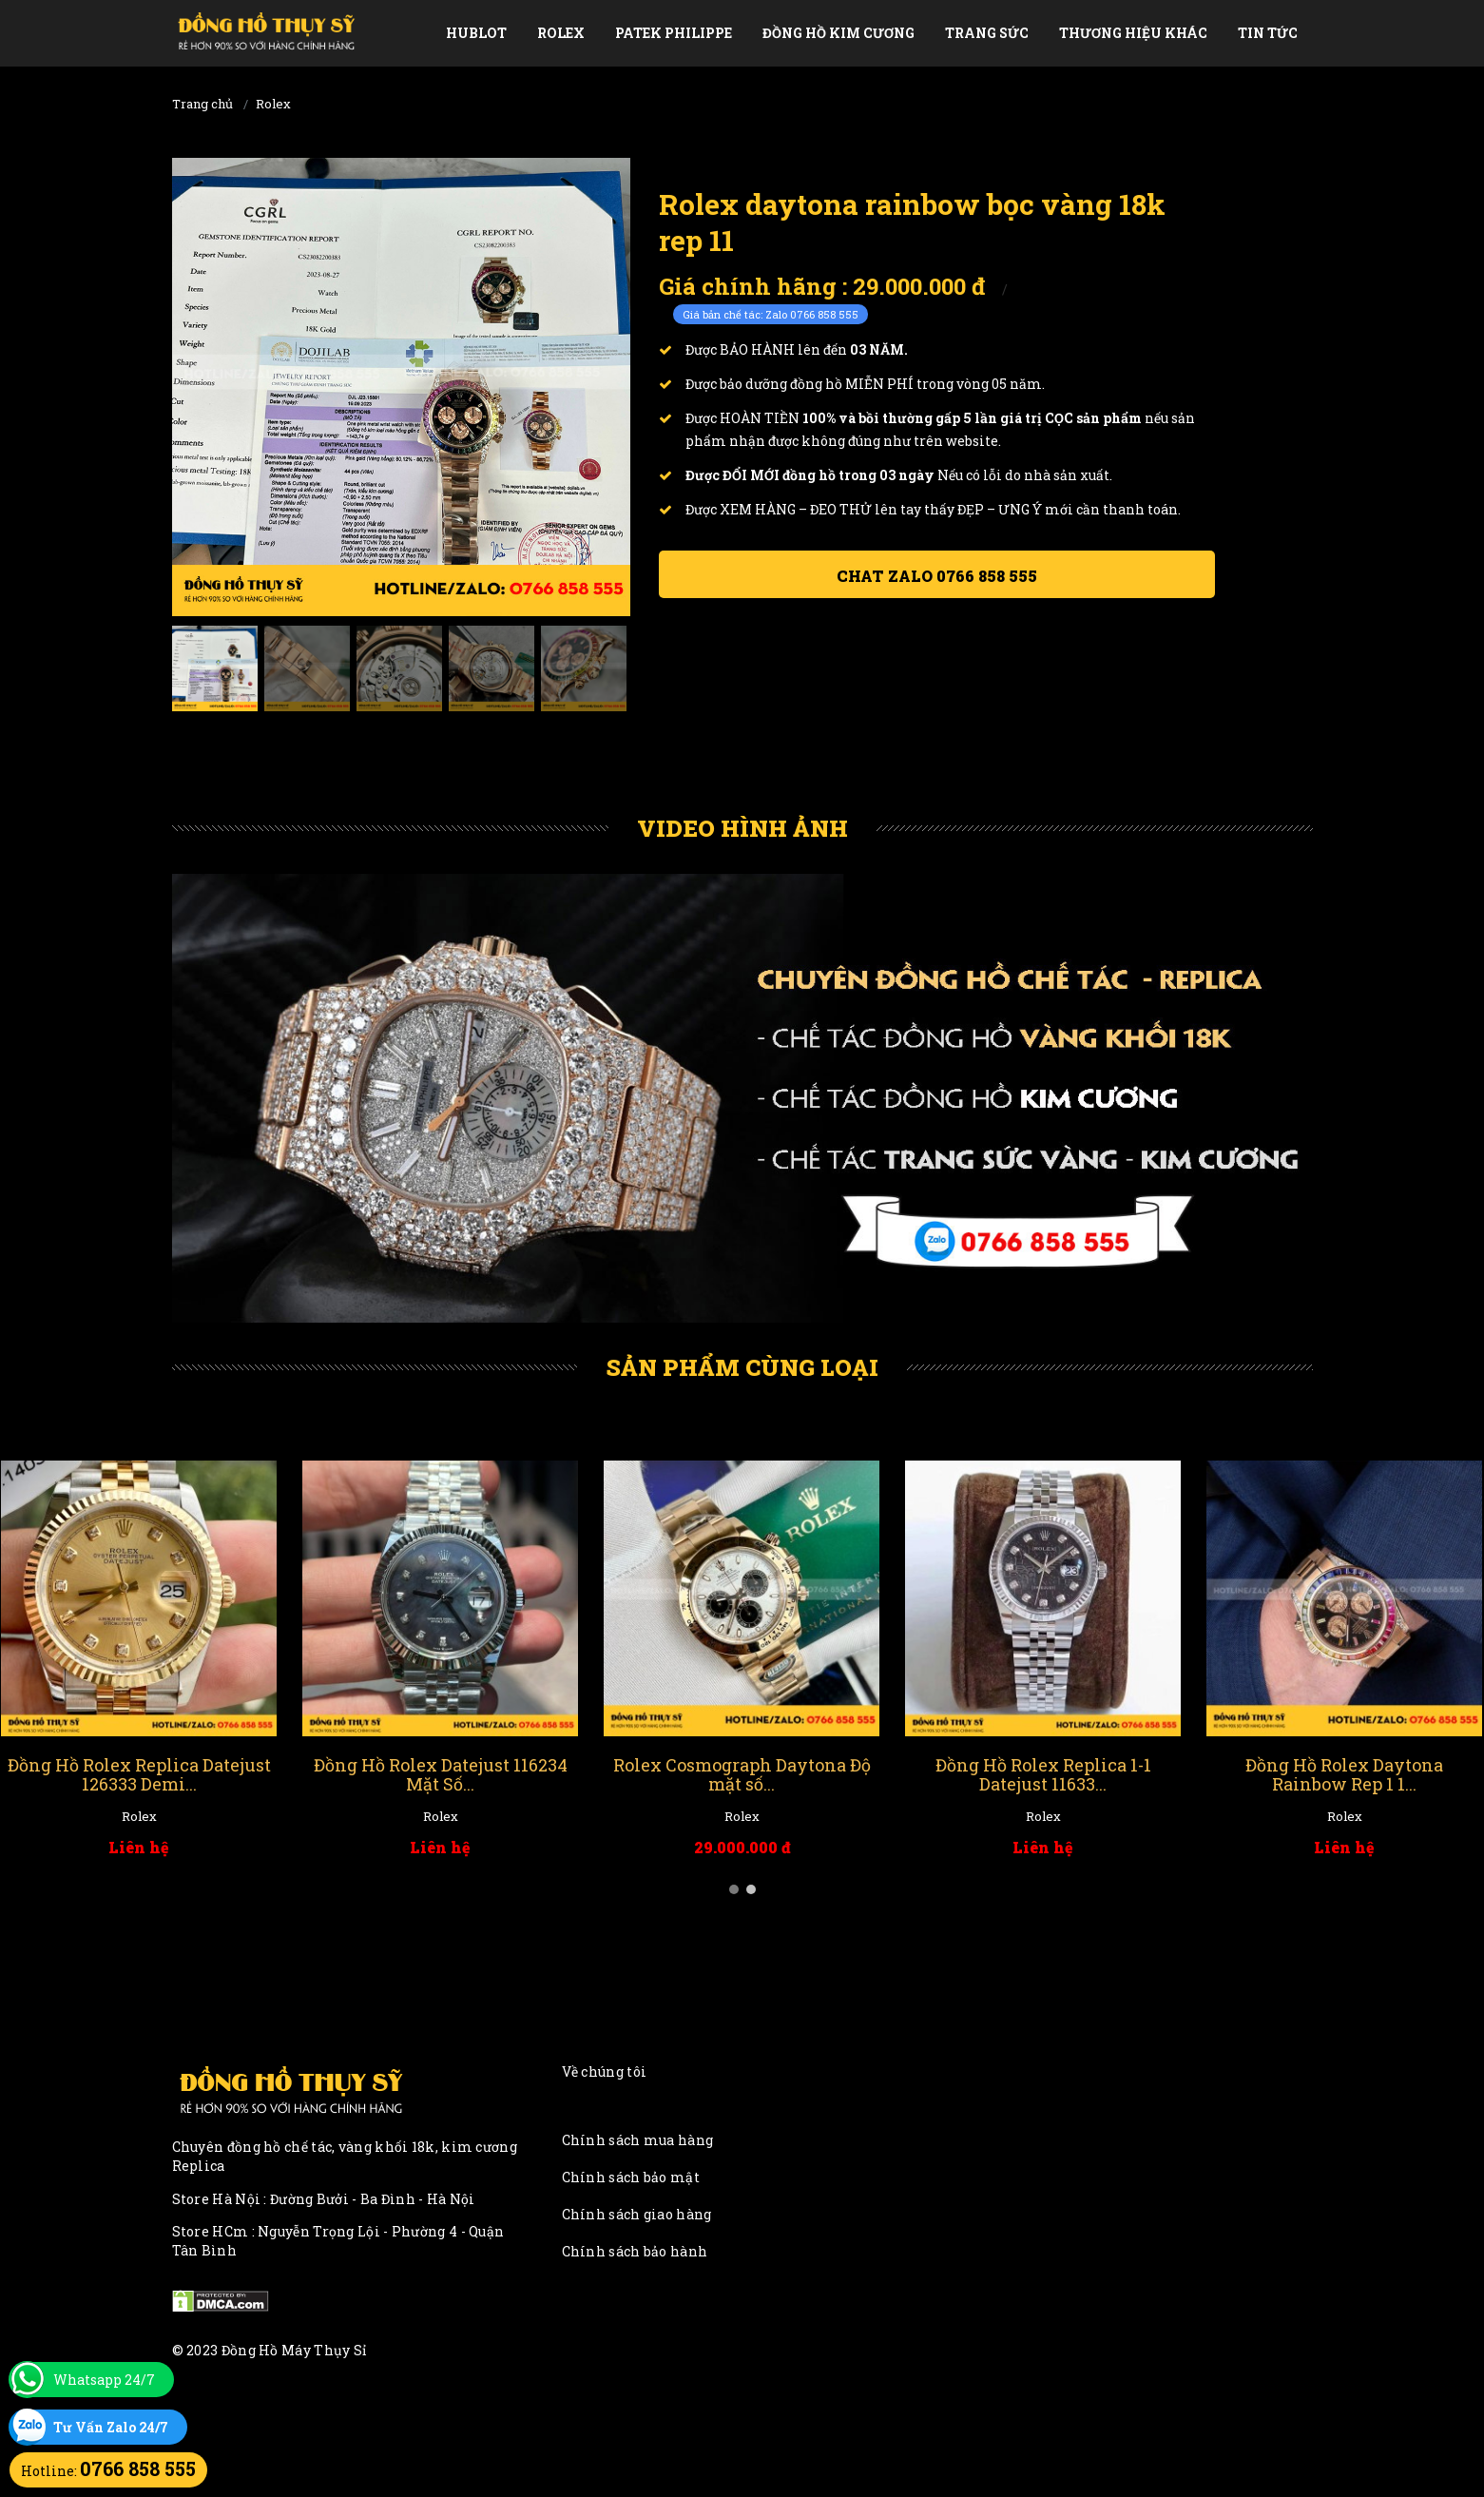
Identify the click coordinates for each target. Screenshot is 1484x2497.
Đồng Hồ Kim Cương (838, 33)
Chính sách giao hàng (637, 2214)
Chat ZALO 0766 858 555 (937, 576)
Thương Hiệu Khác (1133, 33)
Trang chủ (202, 103)
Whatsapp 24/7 (104, 2379)
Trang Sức (987, 33)
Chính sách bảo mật (631, 2177)
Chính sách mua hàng (638, 2140)
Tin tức (1268, 33)
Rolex (561, 33)
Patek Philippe (673, 33)
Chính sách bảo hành (635, 2251)
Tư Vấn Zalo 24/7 (110, 2427)
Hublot (476, 33)
